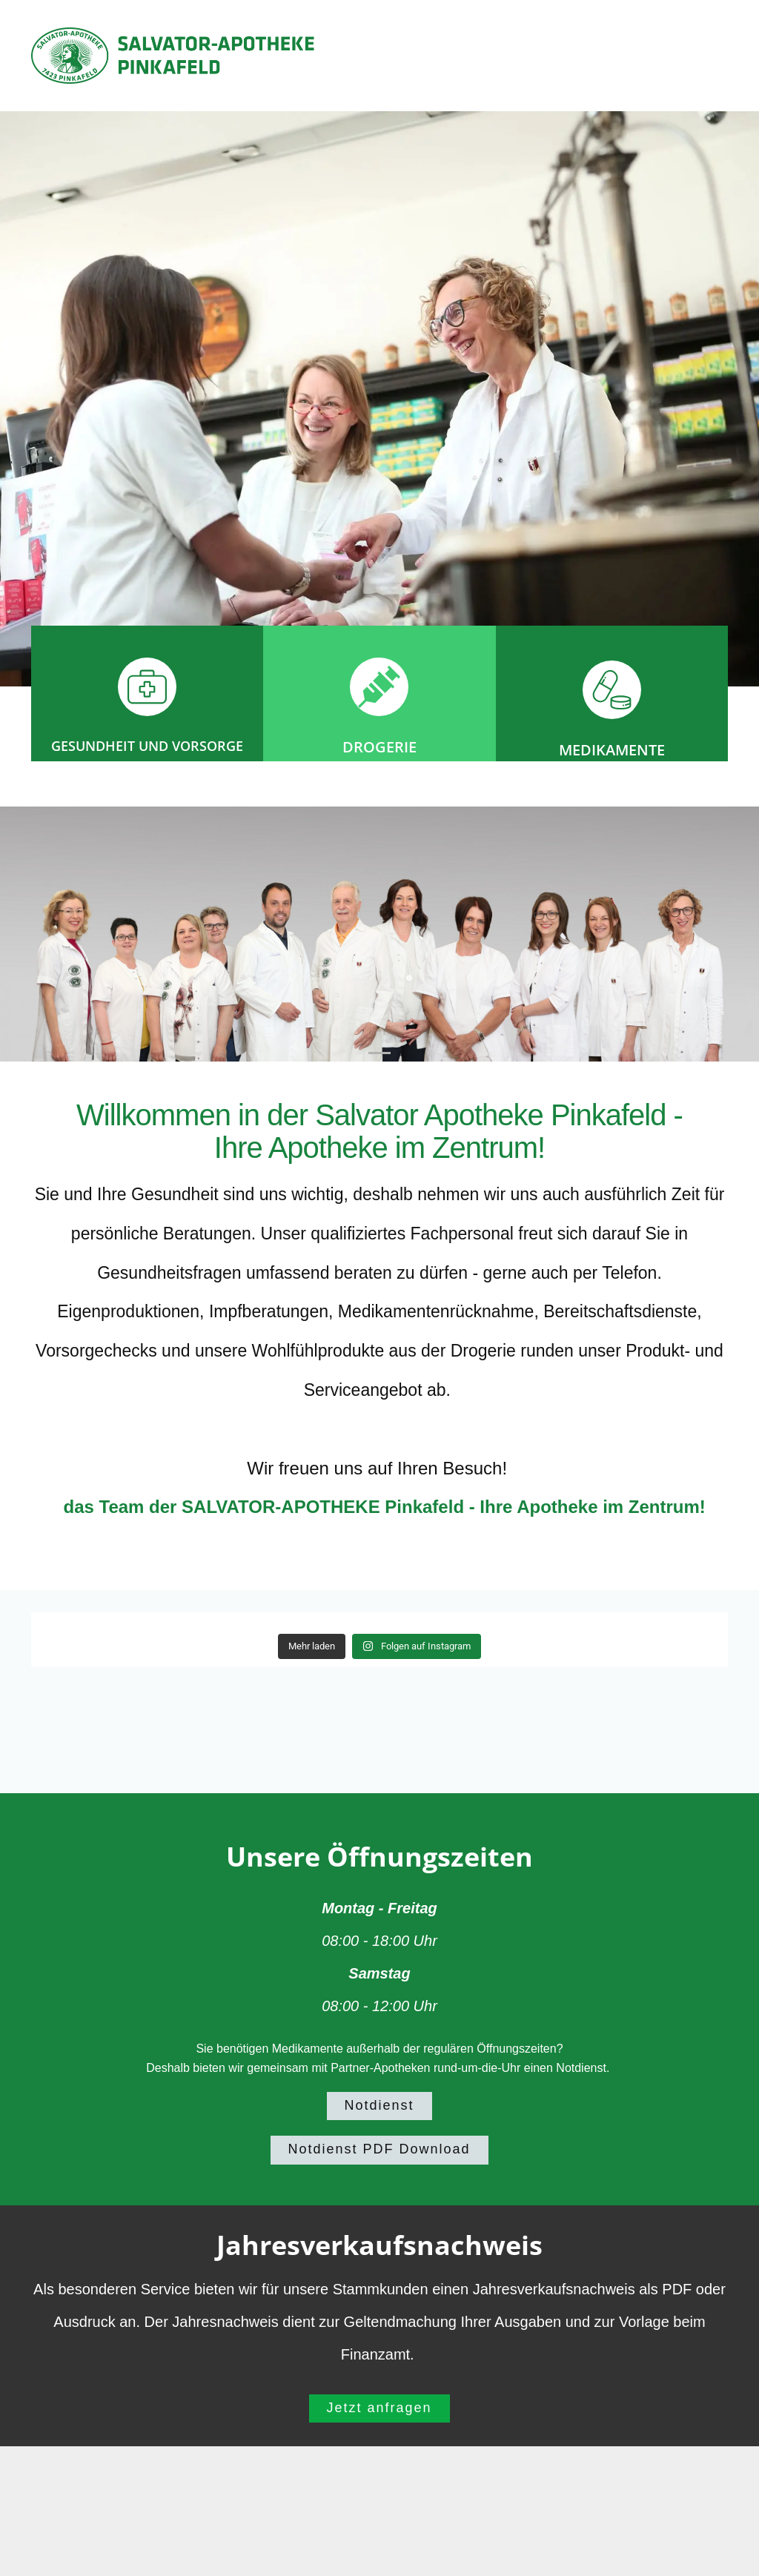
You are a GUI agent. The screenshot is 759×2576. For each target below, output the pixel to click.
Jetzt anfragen (378, 2407)
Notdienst (379, 2105)
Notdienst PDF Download (379, 2149)
